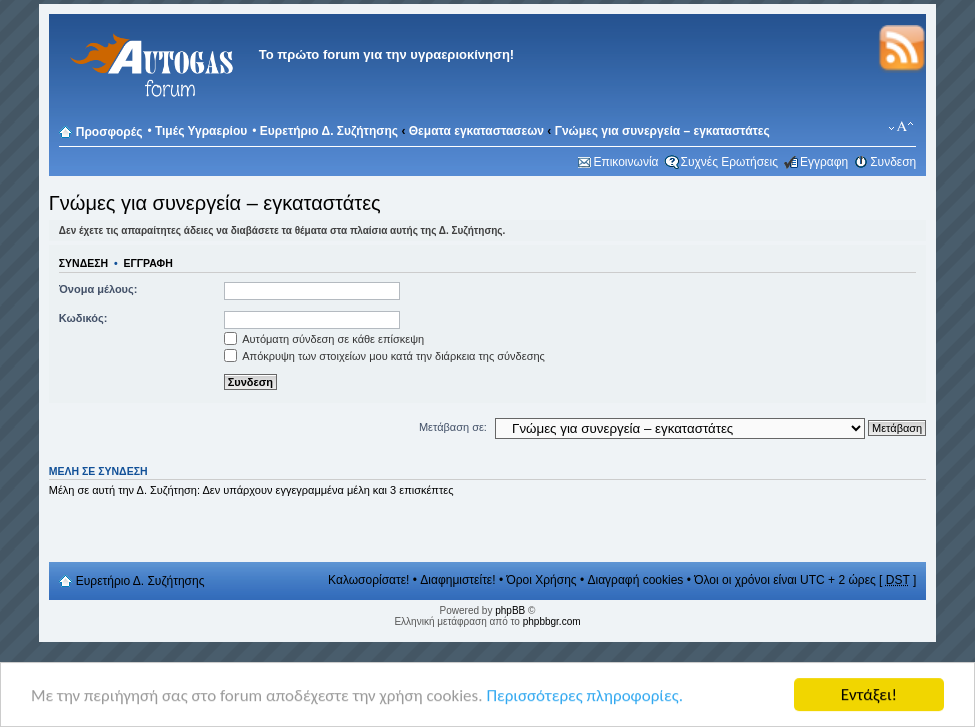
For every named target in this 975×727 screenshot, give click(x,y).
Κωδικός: (83, 318)
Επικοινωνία (625, 162)
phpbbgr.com (552, 621)
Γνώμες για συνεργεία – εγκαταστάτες (662, 131)
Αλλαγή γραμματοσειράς (901, 127)
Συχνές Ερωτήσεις (729, 162)
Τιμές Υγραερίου (201, 131)
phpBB (510, 610)
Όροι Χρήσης (541, 580)
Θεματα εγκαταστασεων (476, 131)
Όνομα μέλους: (98, 289)
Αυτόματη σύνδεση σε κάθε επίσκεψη (324, 339)
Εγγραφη (824, 162)
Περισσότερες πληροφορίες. (584, 695)
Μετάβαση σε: (453, 427)
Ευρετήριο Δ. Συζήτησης (329, 131)
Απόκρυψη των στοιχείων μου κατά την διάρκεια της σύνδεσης (384, 356)
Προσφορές (109, 132)
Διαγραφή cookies (635, 580)
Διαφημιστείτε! (457, 580)
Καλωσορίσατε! (368, 580)
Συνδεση (893, 162)
